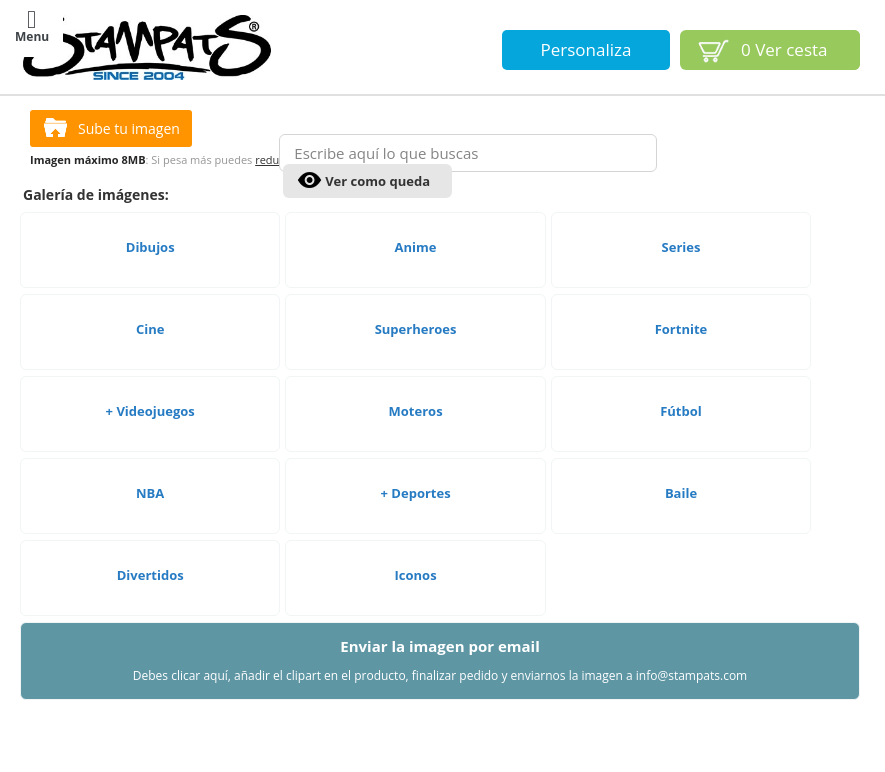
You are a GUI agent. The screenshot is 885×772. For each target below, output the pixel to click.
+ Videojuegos (150, 453)
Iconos (416, 617)
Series (681, 289)
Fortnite (681, 371)
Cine (150, 371)
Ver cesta (784, 49)
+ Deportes (416, 535)
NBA (150, 535)
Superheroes (416, 371)
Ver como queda (377, 181)
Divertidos (150, 617)
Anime (416, 289)
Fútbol (681, 453)
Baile (681, 535)
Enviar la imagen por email (440, 702)
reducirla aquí (290, 201)
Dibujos (150, 289)
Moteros (416, 453)
